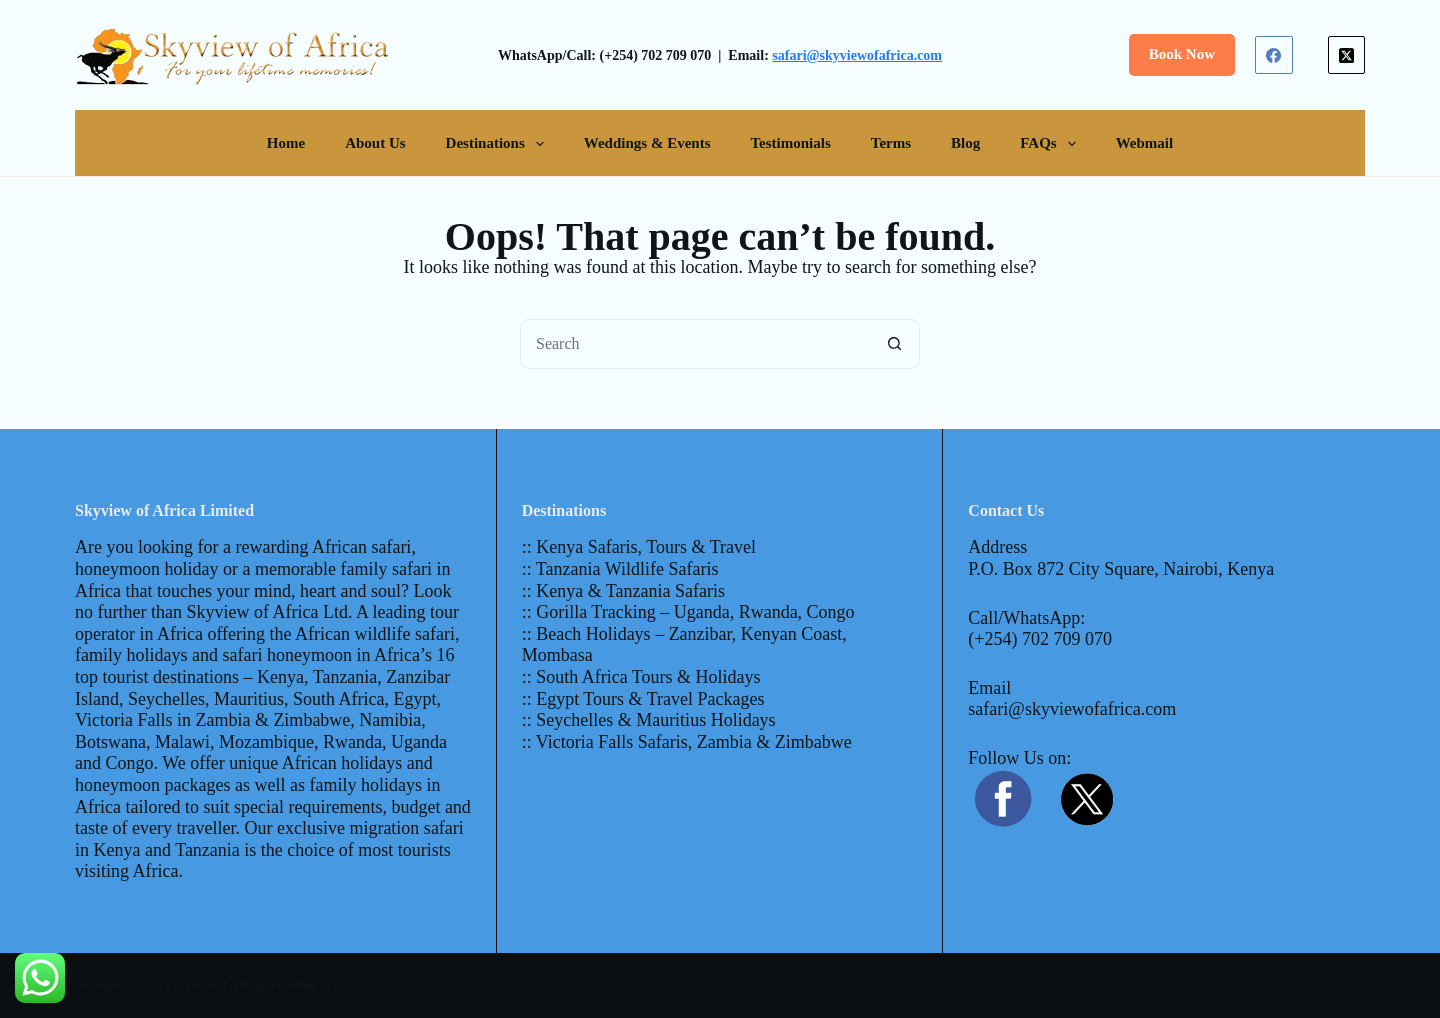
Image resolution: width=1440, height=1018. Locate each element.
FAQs (1051, 144)
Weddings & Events (647, 143)
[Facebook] (1274, 55)
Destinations (499, 144)
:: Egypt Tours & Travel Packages (643, 699)
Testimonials (790, 143)
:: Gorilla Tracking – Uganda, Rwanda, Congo (688, 612)
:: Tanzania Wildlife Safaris (620, 569)
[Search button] (895, 344)
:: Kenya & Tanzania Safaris (623, 591)
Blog (965, 143)
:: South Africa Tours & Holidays (641, 677)
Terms (891, 143)
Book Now (1182, 54)
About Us (375, 143)
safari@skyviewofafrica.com (857, 55)
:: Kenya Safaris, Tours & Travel (639, 547)
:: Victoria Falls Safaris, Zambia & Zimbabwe (687, 742)
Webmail (1145, 143)
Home (286, 143)
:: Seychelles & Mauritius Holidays (649, 720)
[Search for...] (695, 344)
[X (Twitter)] (1347, 55)
